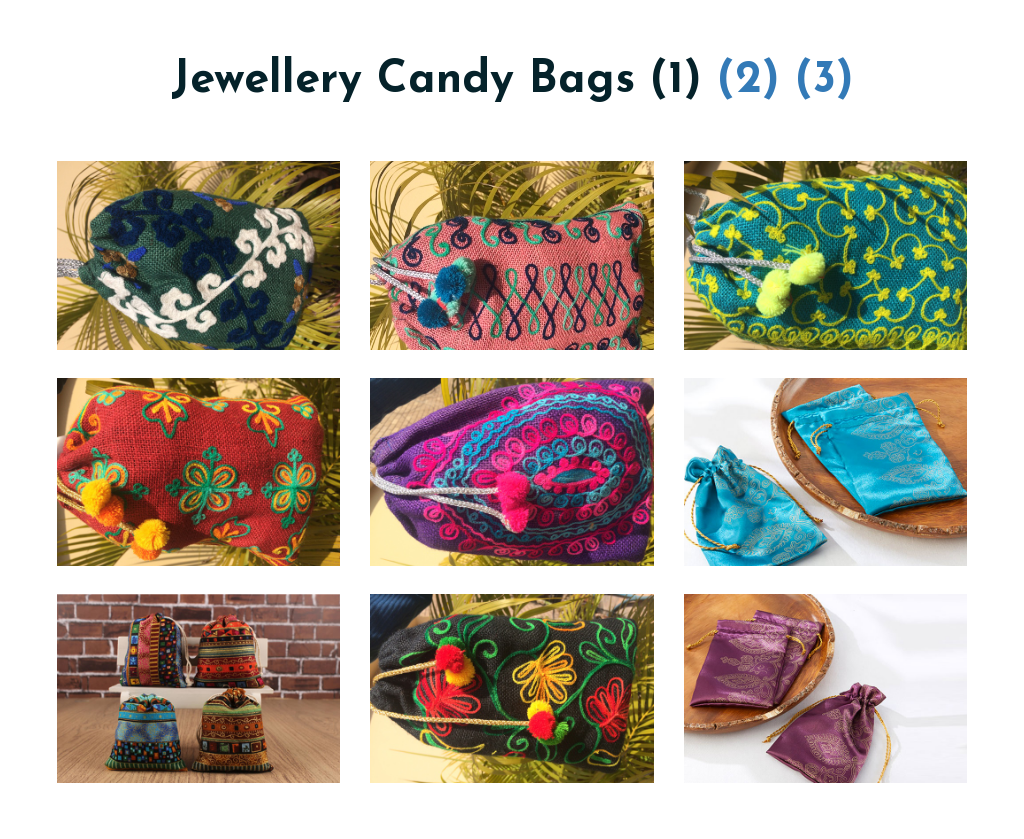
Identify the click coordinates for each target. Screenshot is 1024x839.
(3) (824, 80)
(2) (748, 80)
